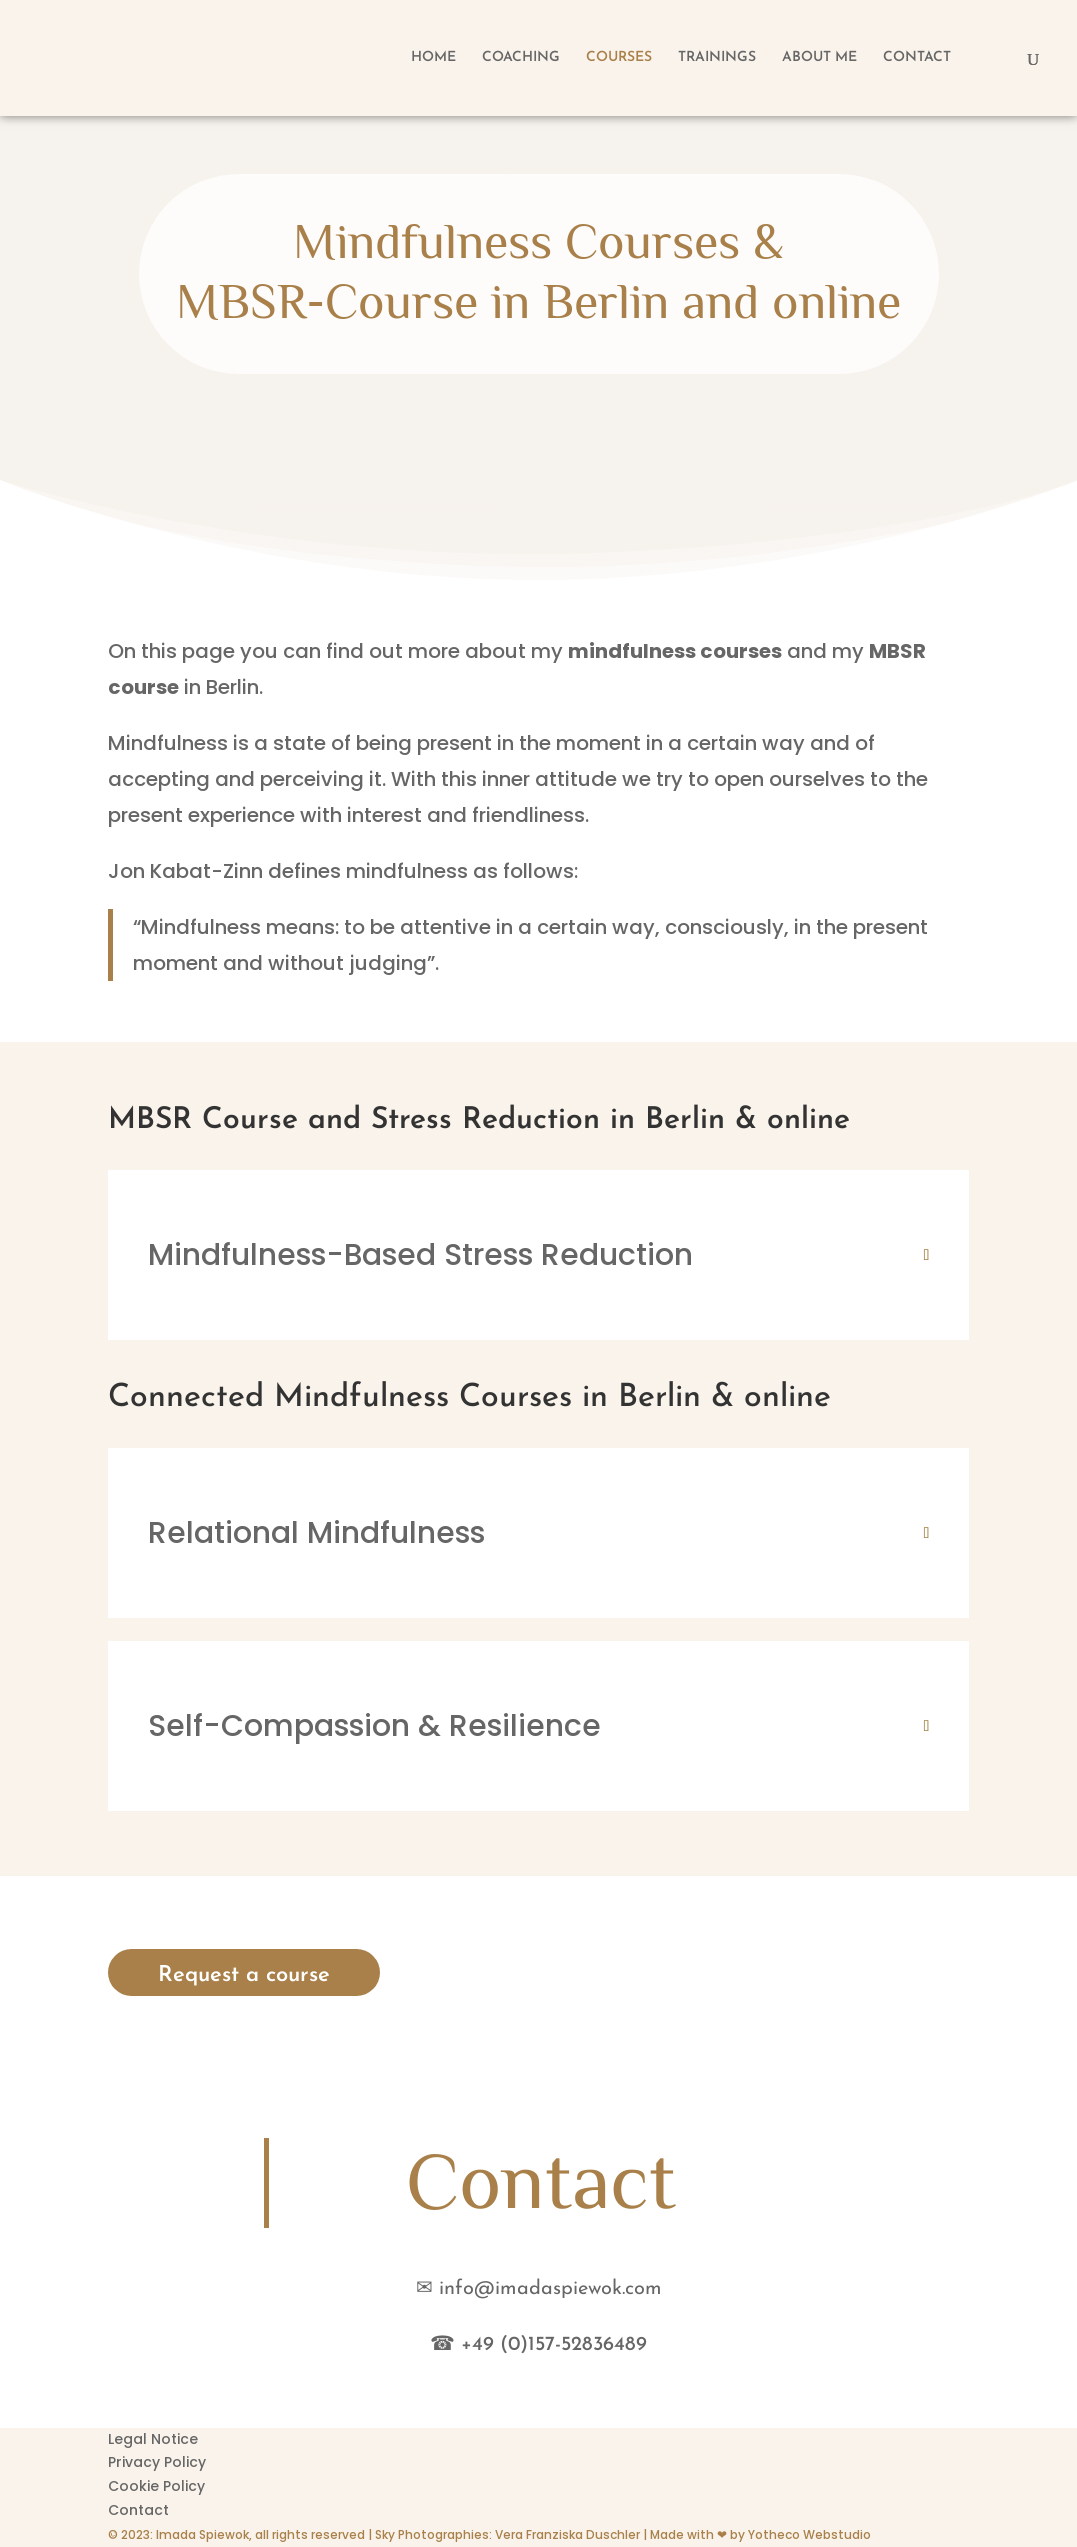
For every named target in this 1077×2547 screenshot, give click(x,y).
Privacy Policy (157, 2462)
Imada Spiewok (202, 2534)
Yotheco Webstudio (809, 2534)
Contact (138, 2510)
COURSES (619, 58)
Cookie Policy (156, 2486)
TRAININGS (717, 58)
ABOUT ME (819, 58)
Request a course (244, 1975)
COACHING (521, 58)
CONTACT (917, 58)
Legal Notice (153, 2439)
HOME (433, 58)
